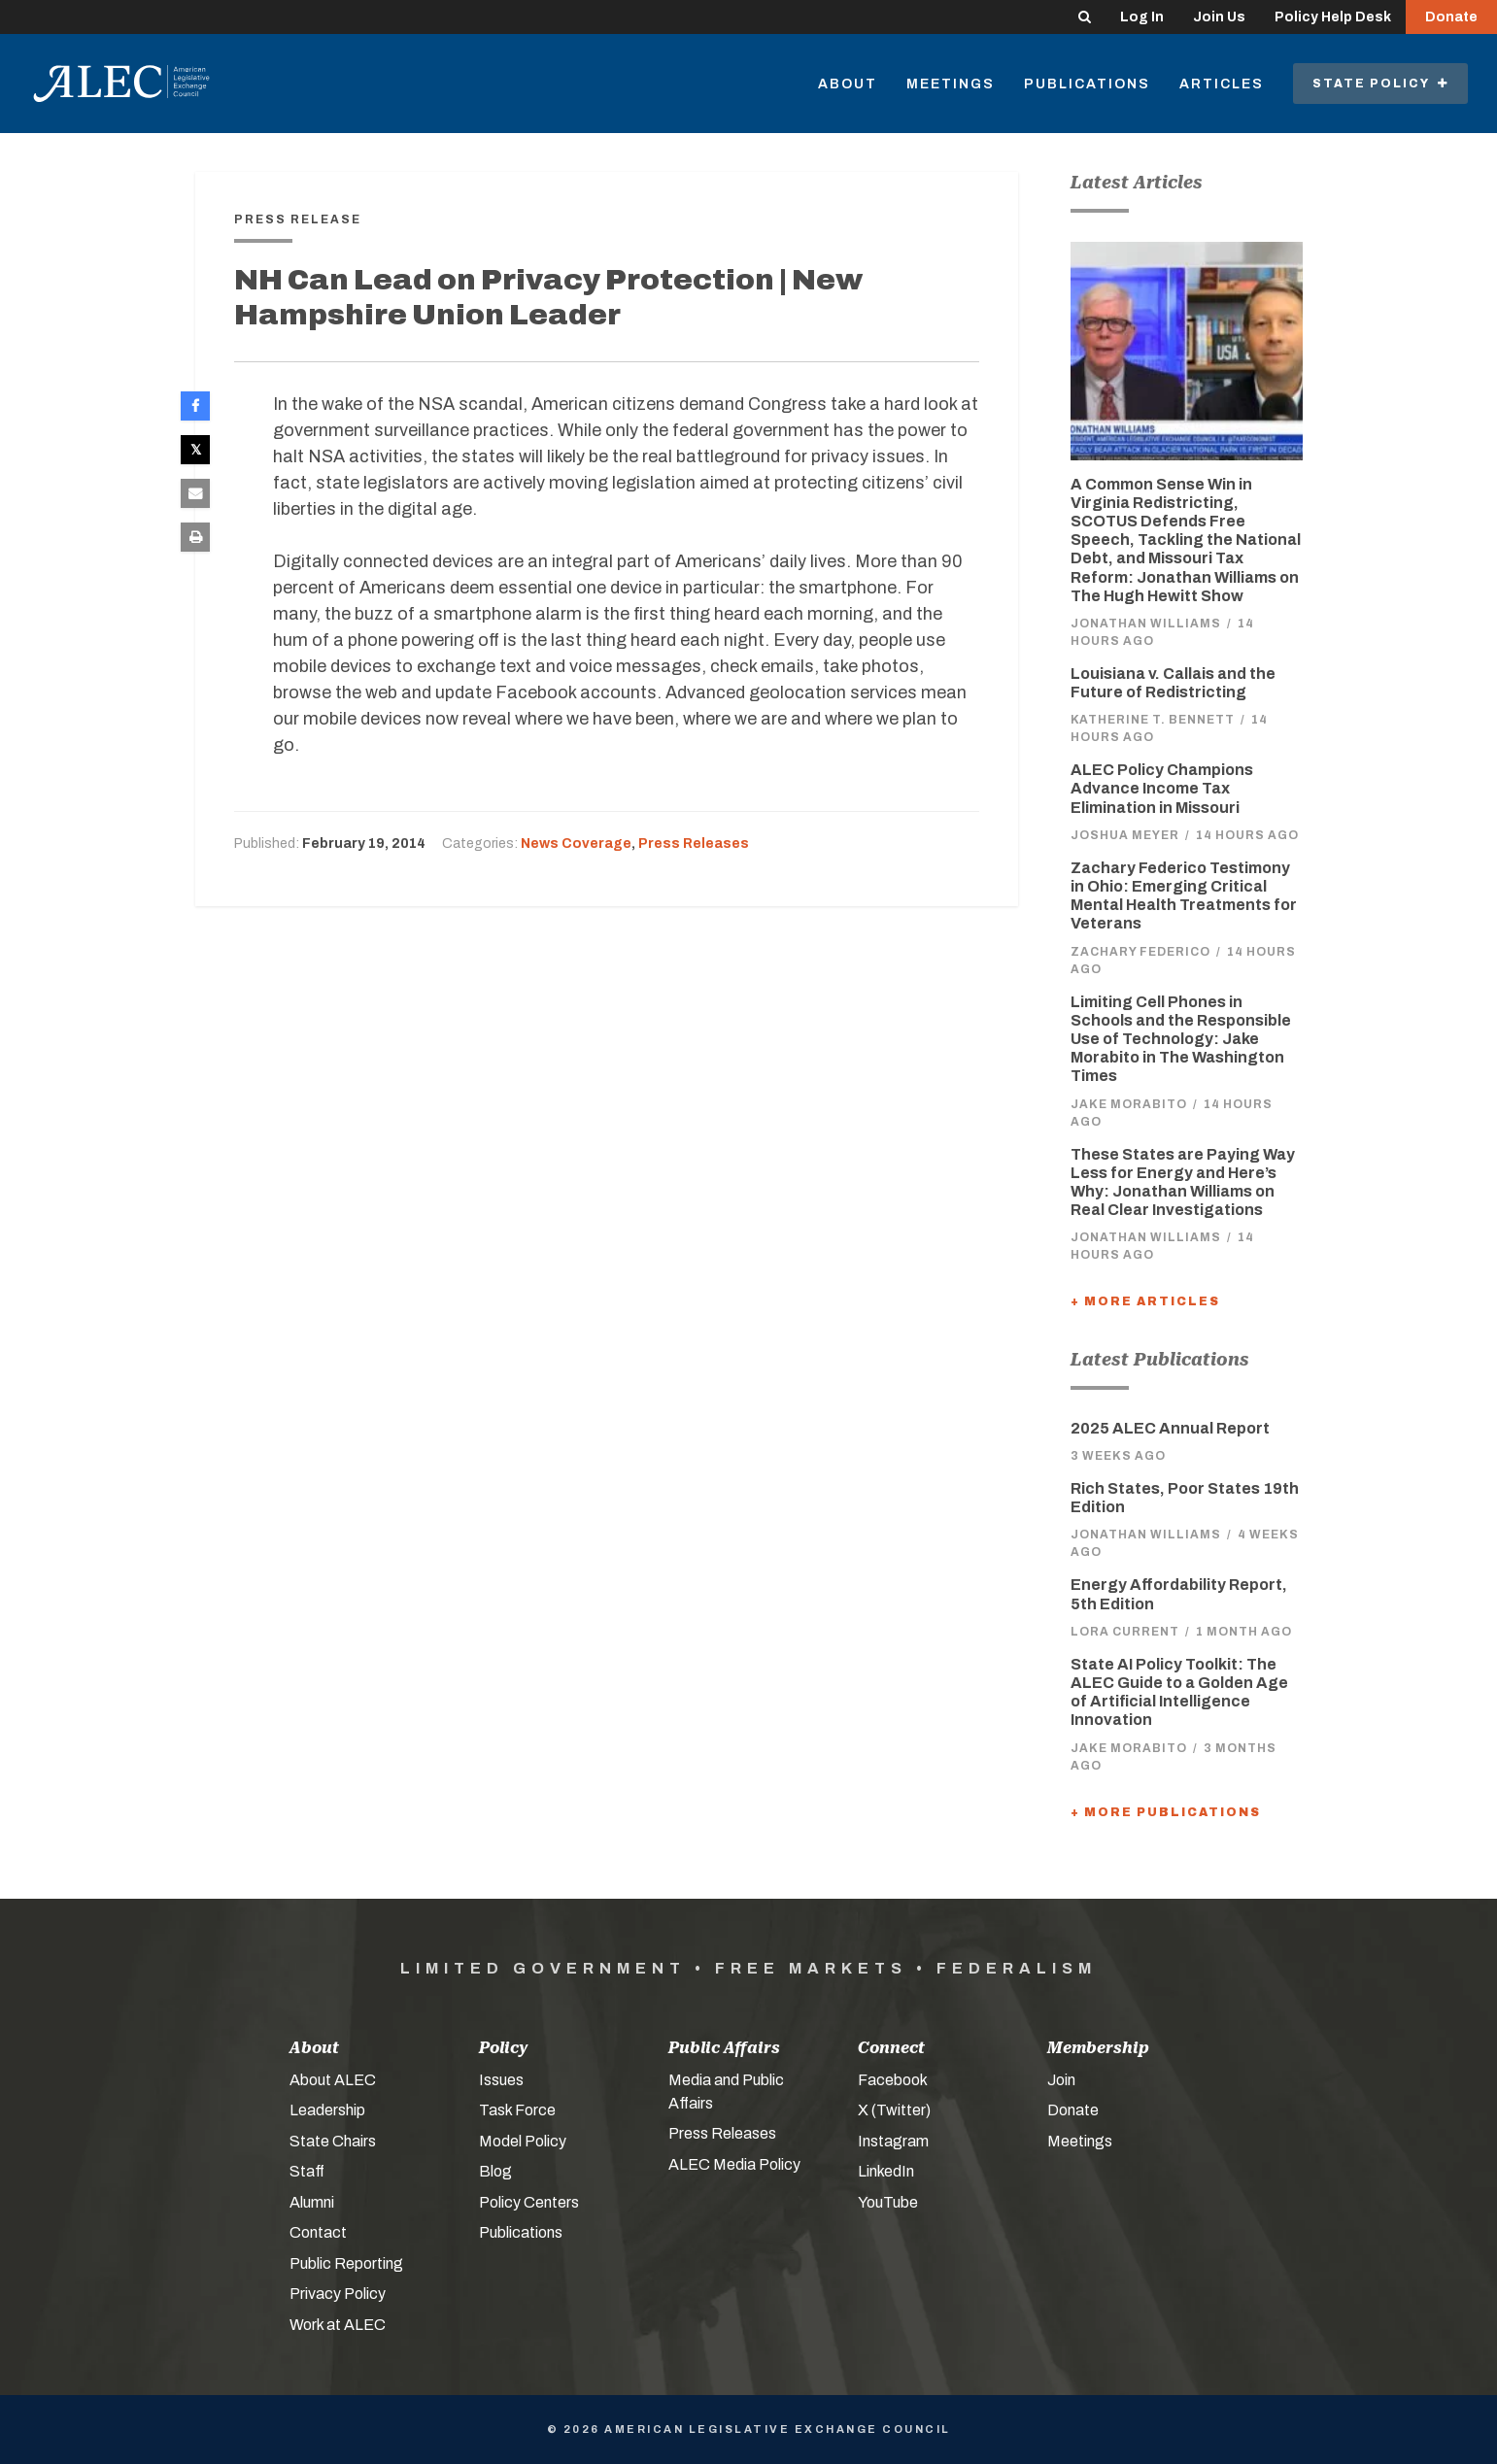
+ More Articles (1145, 1301)
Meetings (950, 84)
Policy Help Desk (1333, 17)
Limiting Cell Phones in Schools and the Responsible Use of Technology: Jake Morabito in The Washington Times (1181, 1039)
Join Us (1219, 17)
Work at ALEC (337, 2324)
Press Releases (693, 843)
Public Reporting (346, 2263)
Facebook (893, 2080)
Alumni (311, 2202)
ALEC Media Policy (734, 2164)
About (847, 84)
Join (1061, 2080)
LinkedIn (886, 2171)
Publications (1087, 84)
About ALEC (332, 2080)
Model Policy (522, 2141)
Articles (1221, 84)
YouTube (888, 2202)
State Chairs (332, 2141)
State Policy (1380, 83)
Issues (501, 2080)
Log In (1142, 17)
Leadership (327, 2110)
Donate (1451, 17)
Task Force (517, 2110)
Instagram (893, 2141)
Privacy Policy (337, 2293)
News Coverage (576, 843)
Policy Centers (529, 2202)
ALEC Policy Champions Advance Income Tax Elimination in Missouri (1162, 788)
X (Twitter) (894, 2110)
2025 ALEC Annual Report (1170, 1428)
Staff (306, 2171)
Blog (495, 2171)
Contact (318, 2232)
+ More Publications (1166, 1812)
